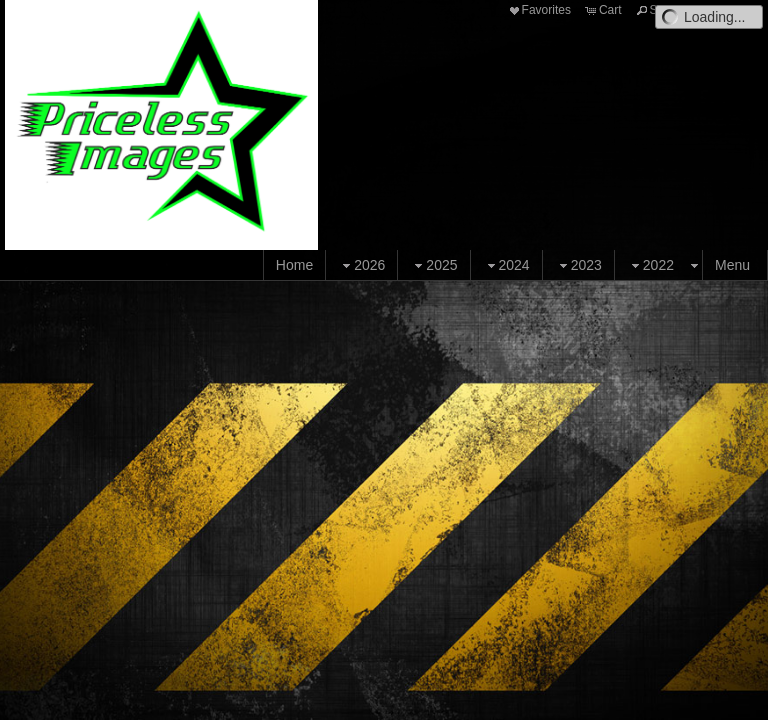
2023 (578, 265)
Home (294, 265)
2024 (506, 265)
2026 (361, 265)
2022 (650, 265)
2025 (433, 265)
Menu (732, 265)
